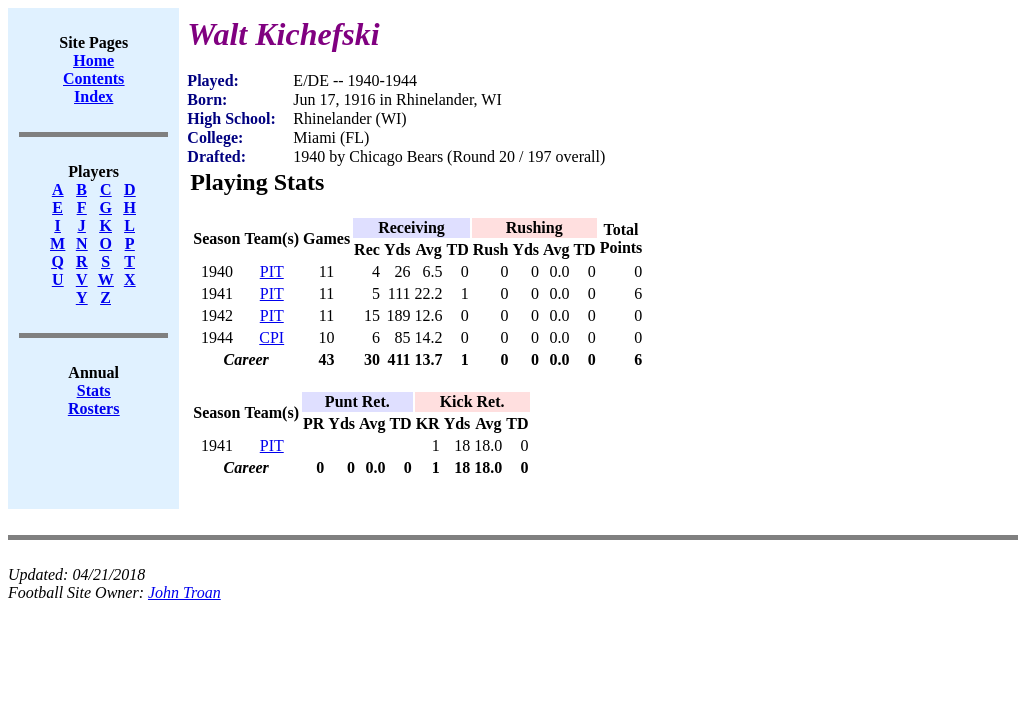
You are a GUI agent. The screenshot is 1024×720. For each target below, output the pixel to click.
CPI (271, 337)
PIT (272, 271)
